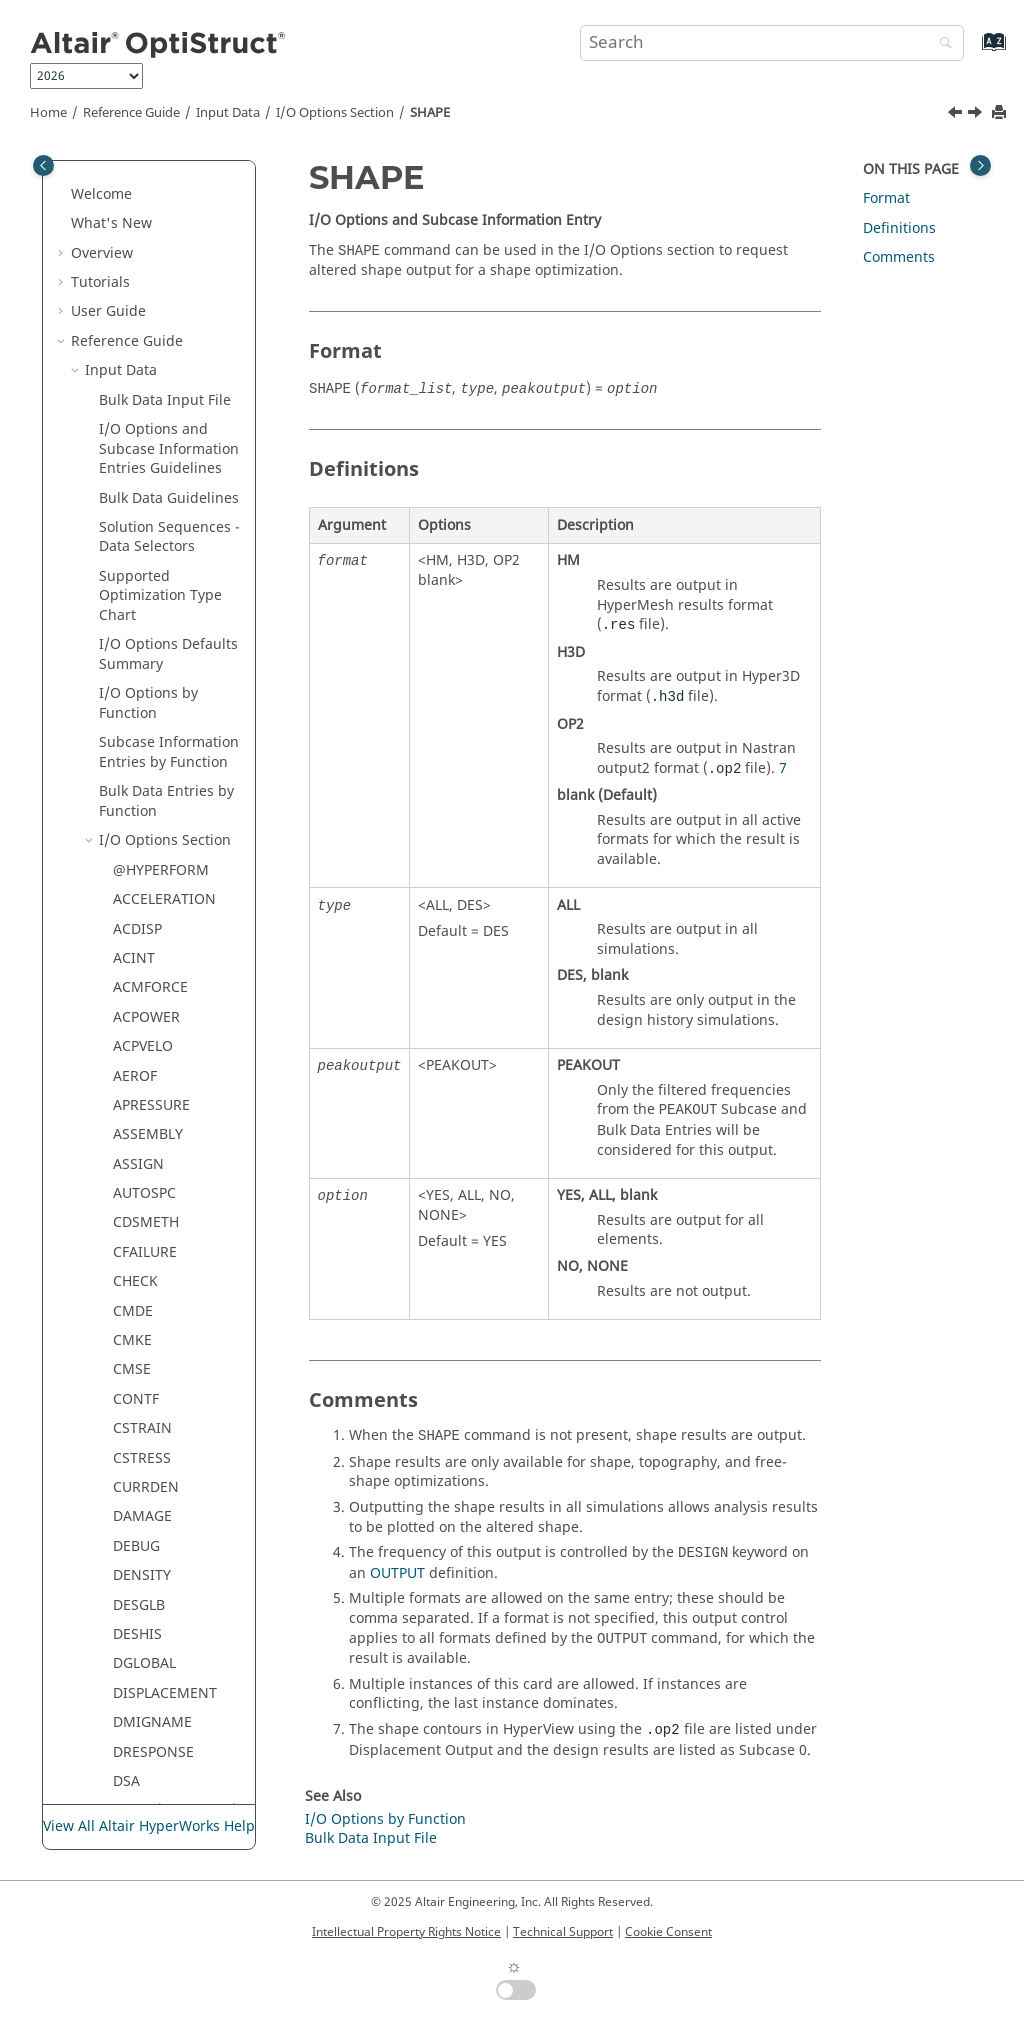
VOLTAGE (143, 1316)
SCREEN (139, 581)
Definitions (899, 228)
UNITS (134, 1257)
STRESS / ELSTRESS (176, 904)
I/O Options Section (335, 113)
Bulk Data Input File (371, 1838)
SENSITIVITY (154, 640)
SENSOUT (145, 669)
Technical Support (563, 1932)
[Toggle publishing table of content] (43, 165)
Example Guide (121, 1688)
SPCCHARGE (153, 787)
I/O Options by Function (385, 1819)
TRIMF (134, 1198)
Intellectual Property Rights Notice (406, 1932)
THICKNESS (151, 1080)
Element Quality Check (152, 1541)
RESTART (142, 375)
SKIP (128, 757)
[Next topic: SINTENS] (977, 115)
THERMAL (145, 1051)
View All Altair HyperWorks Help (149, 1826)
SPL (124, 845)
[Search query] (772, 43)
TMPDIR (139, 1139)
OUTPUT (397, 1573)
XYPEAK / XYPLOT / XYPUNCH (175, 1384)
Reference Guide (131, 113)
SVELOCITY (149, 963)
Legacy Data (125, 1658)
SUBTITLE (144, 933)
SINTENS (142, 728)
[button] (105, 170)
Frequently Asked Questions (129, 1757)
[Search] (941, 44)
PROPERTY (147, 228)
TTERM (136, 1227)
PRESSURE (147, 169)
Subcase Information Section (169, 1463)
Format (886, 198)
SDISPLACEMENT (169, 610)
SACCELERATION (168, 551)
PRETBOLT (147, 199)
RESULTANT (152, 463)
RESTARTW (149, 434)
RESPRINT (146, 346)
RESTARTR (147, 404)
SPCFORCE (147, 816)
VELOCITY (145, 1286)
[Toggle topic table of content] (980, 165)
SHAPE (430, 113)
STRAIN (138, 875)
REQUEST (144, 316)
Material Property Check (157, 1590)
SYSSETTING (154, 992)
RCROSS (140, 287)
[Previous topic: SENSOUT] (957, 115)
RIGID (132, 493)
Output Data (126, 1629)
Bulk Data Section (157, 1502)
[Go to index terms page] (972, 51)
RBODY (136, 257)
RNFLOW (142, 522)
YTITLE (135, 1423)
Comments (899, 257)
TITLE (131, 1110)
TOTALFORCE (156, 1169)
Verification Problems (142, 1717)
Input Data (228, 113)
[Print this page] (1001, 113)
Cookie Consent (668, 1932)
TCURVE (139, 1022)
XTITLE (135, 1345)
